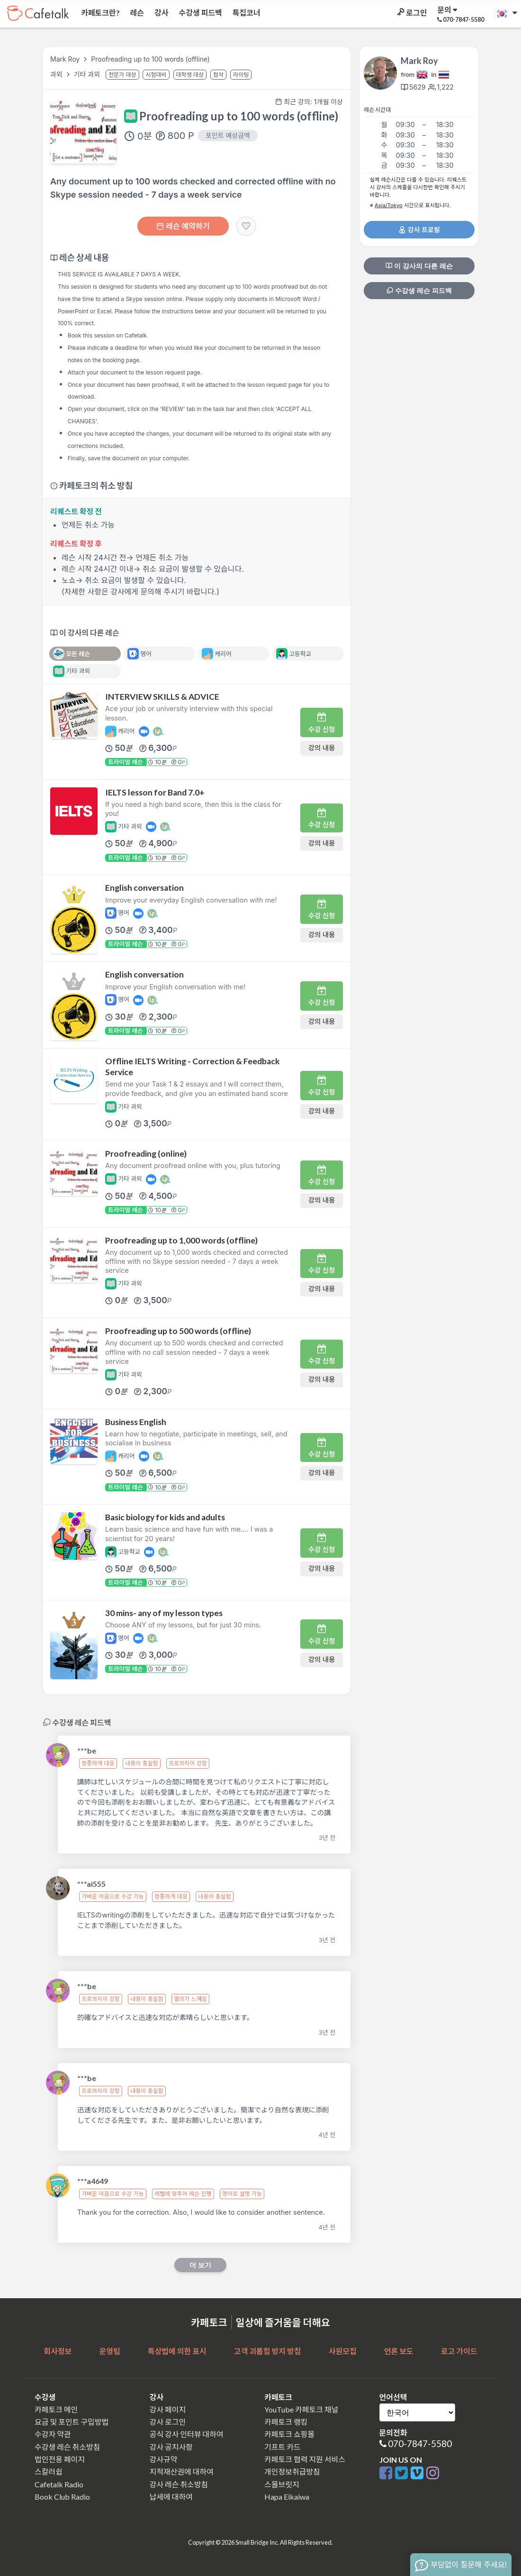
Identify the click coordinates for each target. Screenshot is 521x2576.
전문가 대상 (122, 74)
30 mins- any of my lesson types (164, 1613)
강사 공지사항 (171, 2446)
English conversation (144, 888)
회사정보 (58, 2351)
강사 (160, 12)
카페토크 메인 (56, 2409)
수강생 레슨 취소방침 (67, 2446)
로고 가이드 (459, 2351)
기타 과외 (88, 74)
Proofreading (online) (146, 1154)
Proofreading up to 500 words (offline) (178, 1331)
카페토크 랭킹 (285, 2421)
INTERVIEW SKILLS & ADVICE (162, 697)
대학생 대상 (190, 74)
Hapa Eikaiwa (286, 2496)
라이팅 (241, 74)
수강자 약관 (53, 2434)
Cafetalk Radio (59, 2484)
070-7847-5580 (420, 2443)
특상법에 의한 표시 (177, 2351)
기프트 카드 (282, 2446)
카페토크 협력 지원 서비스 (304, 2459)
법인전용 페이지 (60, 2459)
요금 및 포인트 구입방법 (71, 2421)
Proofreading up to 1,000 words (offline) (181, 1240)
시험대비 (155, 74)
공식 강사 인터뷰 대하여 (187, 2434)
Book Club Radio (62, 2496)
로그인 (411, 12)
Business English (135, 1422)
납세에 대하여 (171, 2496)
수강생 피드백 (200, 12)
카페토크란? (100, 12)
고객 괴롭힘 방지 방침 (267, 2351)
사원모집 (343, 2351)
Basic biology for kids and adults (165, 1517)
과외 (57, 74)
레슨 (136, 12)
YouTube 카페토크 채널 (301, 2409)
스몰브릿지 (281, 2484)
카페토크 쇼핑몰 (289, 2434)
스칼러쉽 (49, 2471)
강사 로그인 (168, 2421)
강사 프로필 (419, 230)
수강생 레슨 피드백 (419, 290)
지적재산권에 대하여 (182, 2471)
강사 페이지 (168, 2409)
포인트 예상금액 (228, 135)
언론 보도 (398, 2351)
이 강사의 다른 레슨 (419, 266)
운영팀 (109, 2351)
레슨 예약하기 (182, 226)
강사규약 (164, 2459)
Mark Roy (65, 59)
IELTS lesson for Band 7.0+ (155, 792)
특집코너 (245, 12)
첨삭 (218, 74)
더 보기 (200, 2265)
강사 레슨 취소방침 (179, 2484)
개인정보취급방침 (292, 2471)
